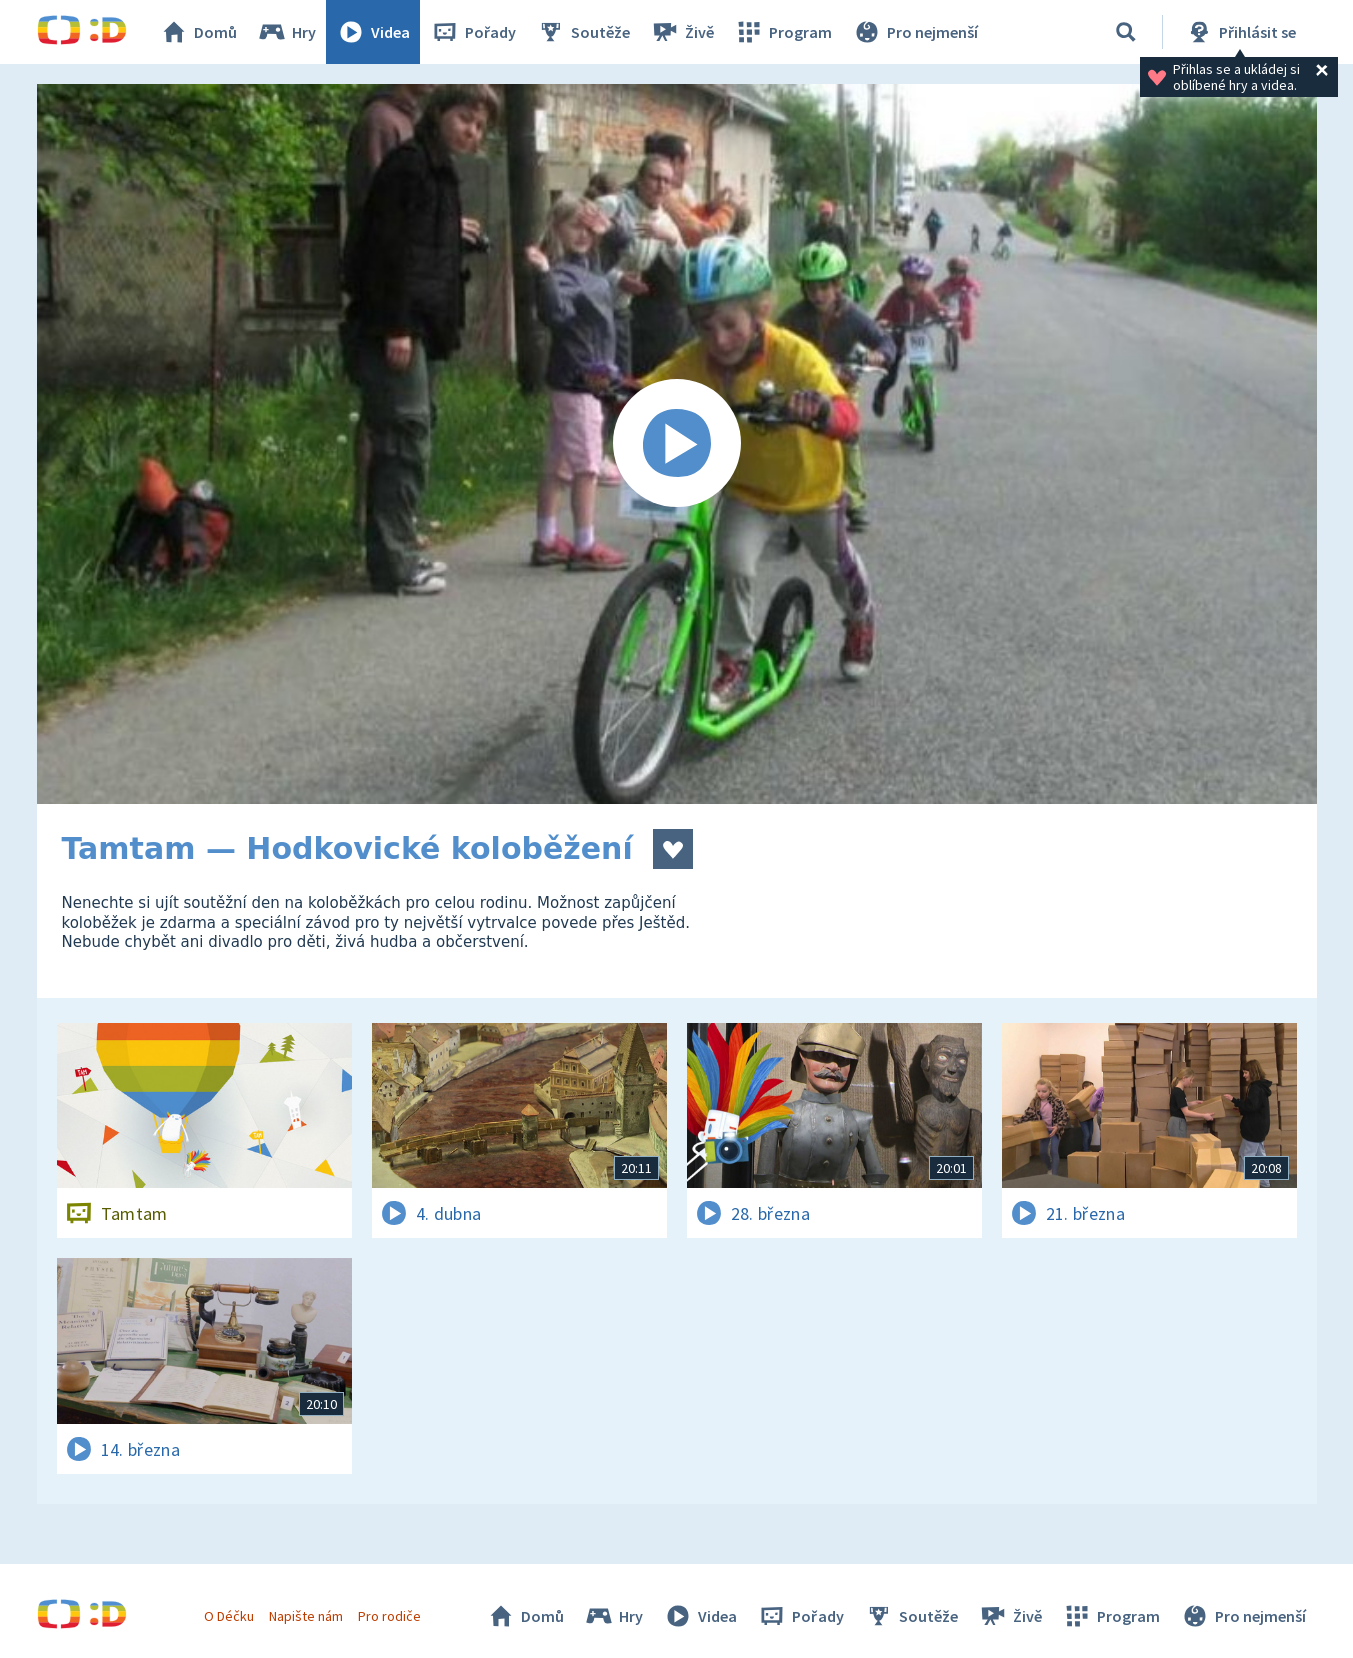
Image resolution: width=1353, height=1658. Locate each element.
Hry (286, 32)
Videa (373, 32)
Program (783, 32)
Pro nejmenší (915, 32)
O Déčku (229, 1616)
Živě (682, 32)
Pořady (473, 32)
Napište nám (306, 1616)
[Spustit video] (677, 444)
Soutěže (583, 32)
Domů (198, 32)
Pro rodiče (389, 1616)
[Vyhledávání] (1126, 32)
